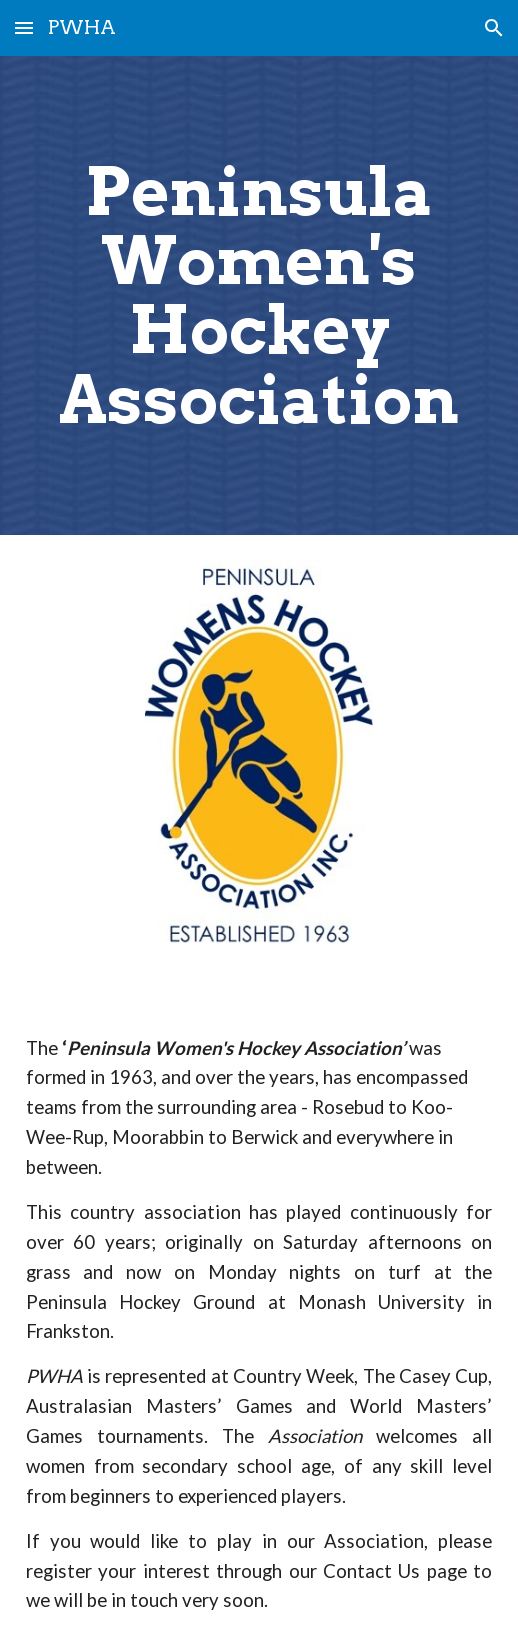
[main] (259, 295)
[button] (24, 27)
